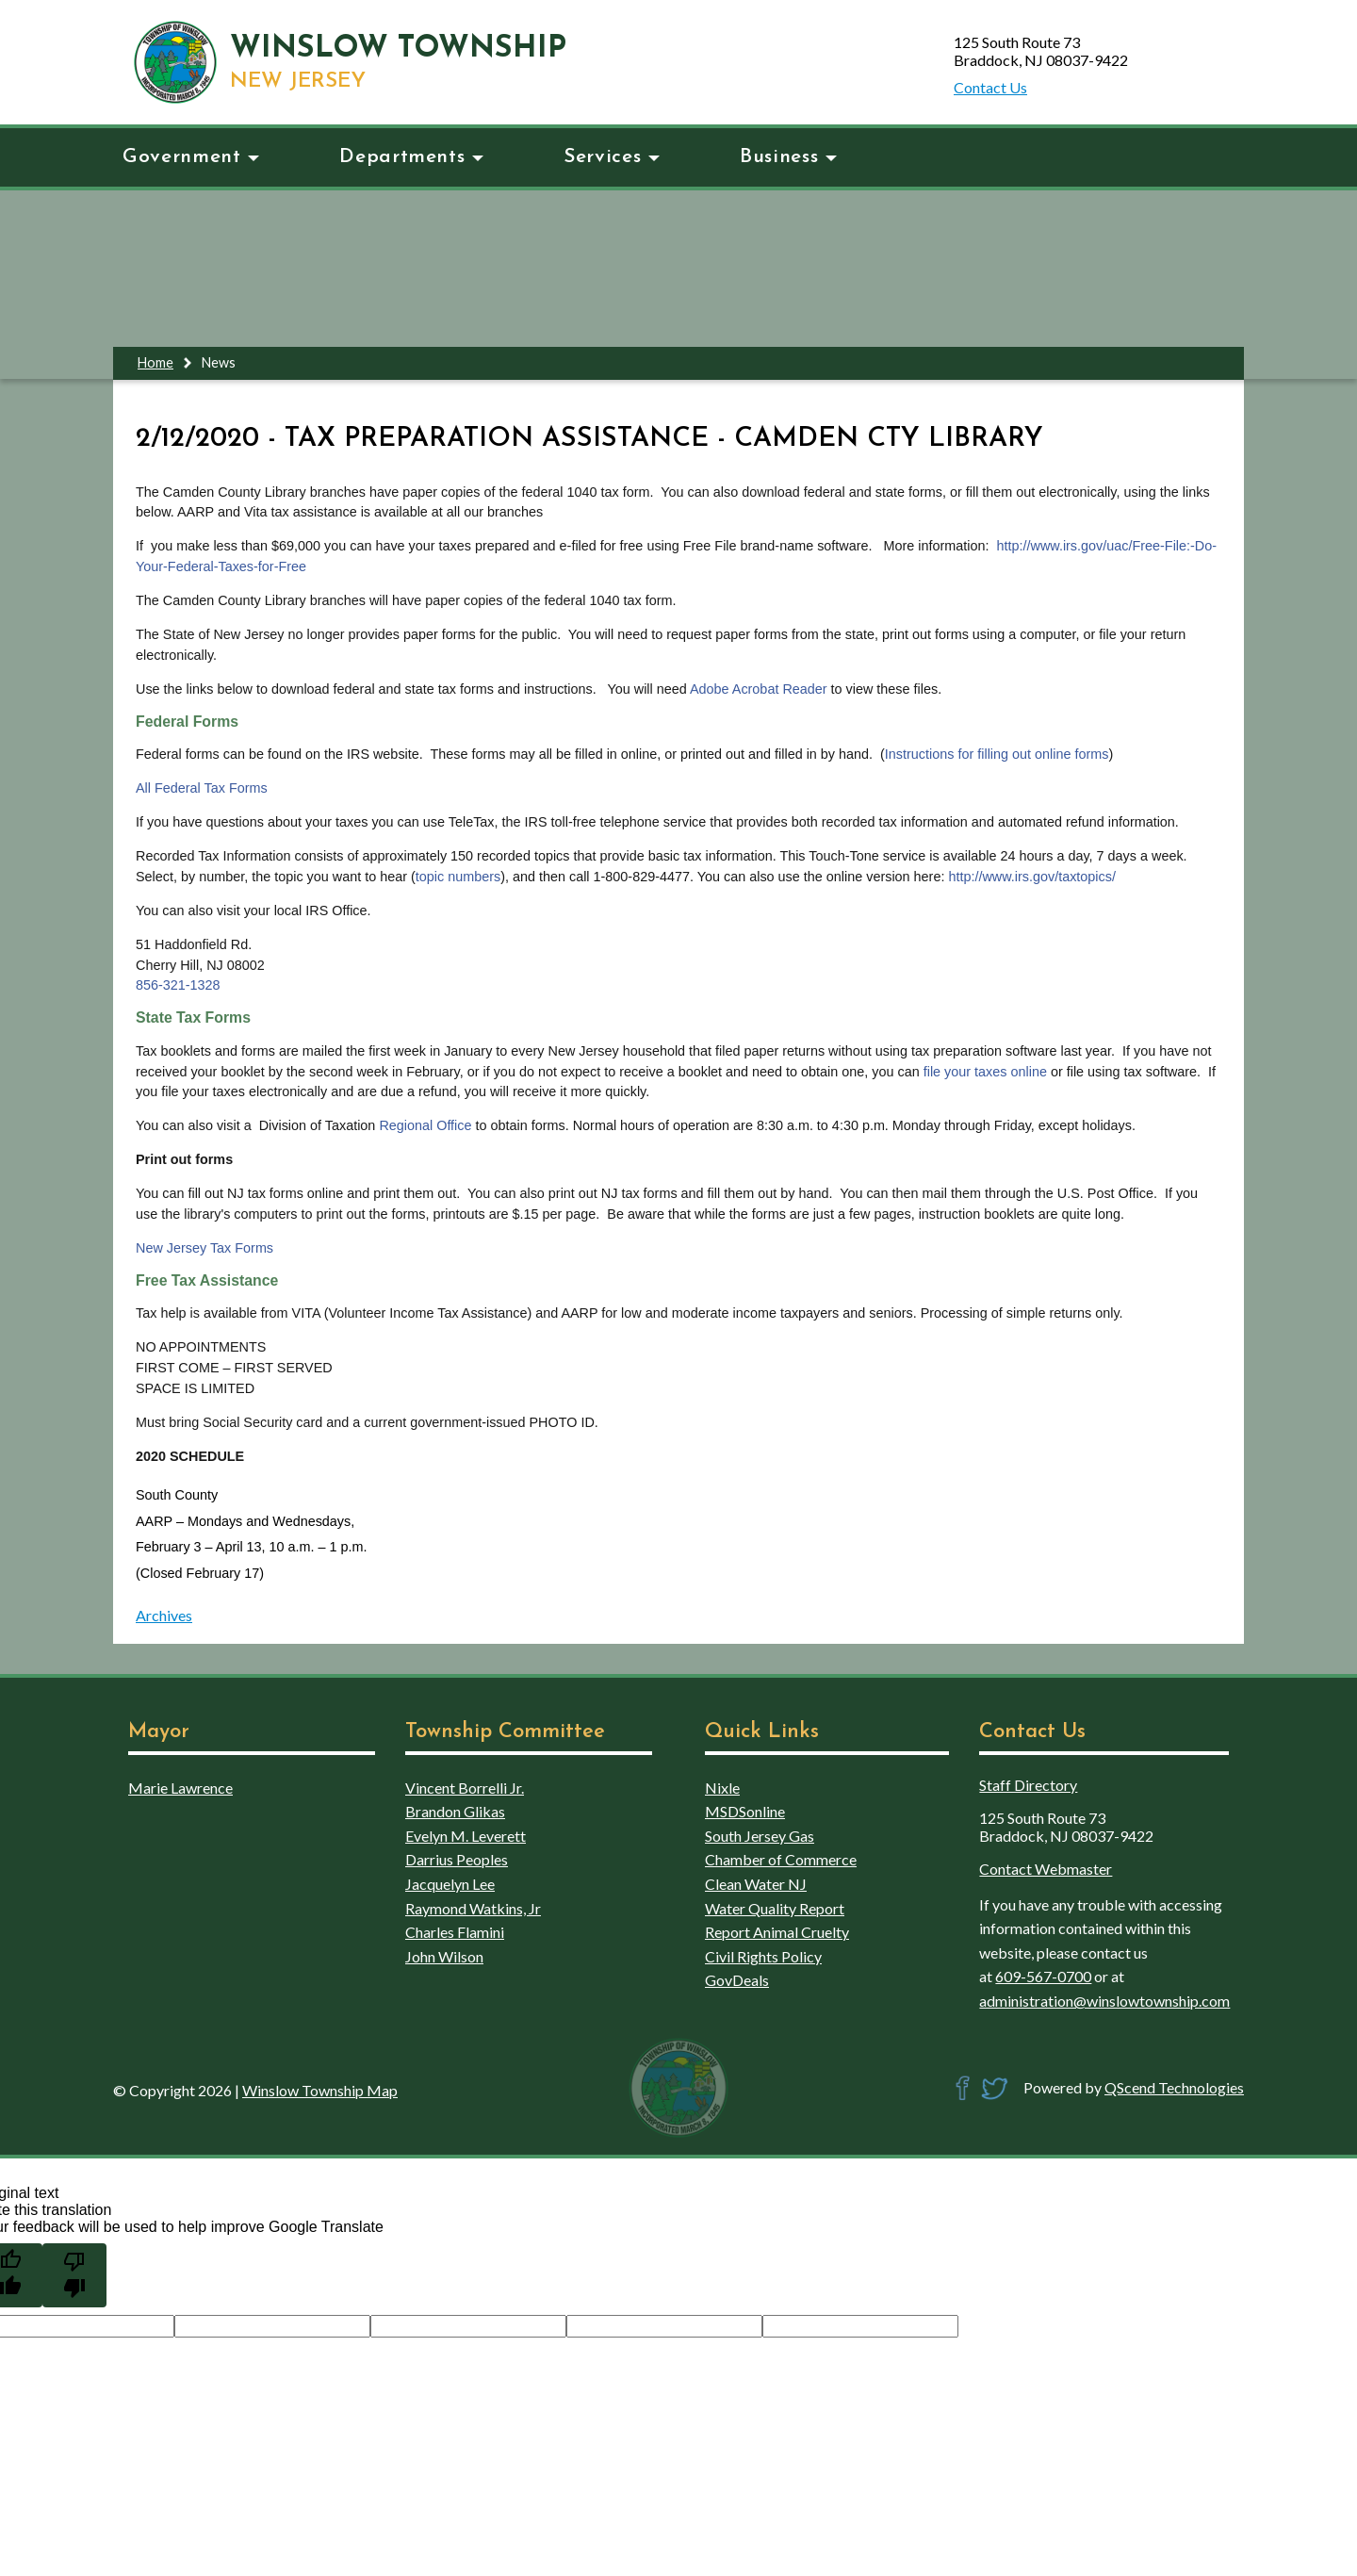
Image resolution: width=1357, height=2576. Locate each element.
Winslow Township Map (320, 2090)
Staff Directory (1028, 1785)
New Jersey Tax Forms (204, 1247)
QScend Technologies (1174, 2087)
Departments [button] (411, 157)
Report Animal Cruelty (777, 1932)
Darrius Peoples (456, 1859)
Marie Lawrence (180, 1788)
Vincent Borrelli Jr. (464, 1788)
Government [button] (191, 157)
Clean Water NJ (756, 1884)
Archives (164, 1615)
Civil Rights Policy (763, 1956)
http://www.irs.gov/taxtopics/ (1032, 876)
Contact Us (990, 87)
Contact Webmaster (1045, 1869)
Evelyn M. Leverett (465, 1836)
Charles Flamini (454, 1932)
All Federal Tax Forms (202, 788)
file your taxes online (985, 1071)
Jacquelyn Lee (450, 1884)
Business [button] (788, 157)
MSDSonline (745, 1811)
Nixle (722, 1788)
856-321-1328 (178, 985)
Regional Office (425, 1125)
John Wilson (444, 1956)
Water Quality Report (774, 1908)
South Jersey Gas (759, 1836)
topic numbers (458, 876)
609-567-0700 (1043, 1976)
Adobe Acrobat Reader (760, 689)
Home (155, 362)
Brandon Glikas (455, 1811)
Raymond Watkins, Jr (473, 1908)
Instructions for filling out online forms (997, 754)
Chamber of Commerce (781, 1859)
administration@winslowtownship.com (1104, 2001)
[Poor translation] (74, 2275)
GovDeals (737, 1980)
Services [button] (612, 157)
